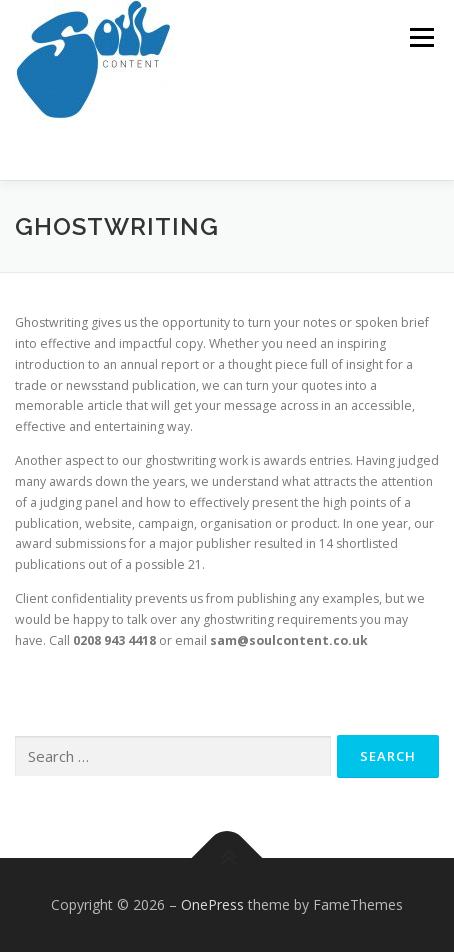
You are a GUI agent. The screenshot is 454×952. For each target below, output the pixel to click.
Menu (420, 37)
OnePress (212, 904)
